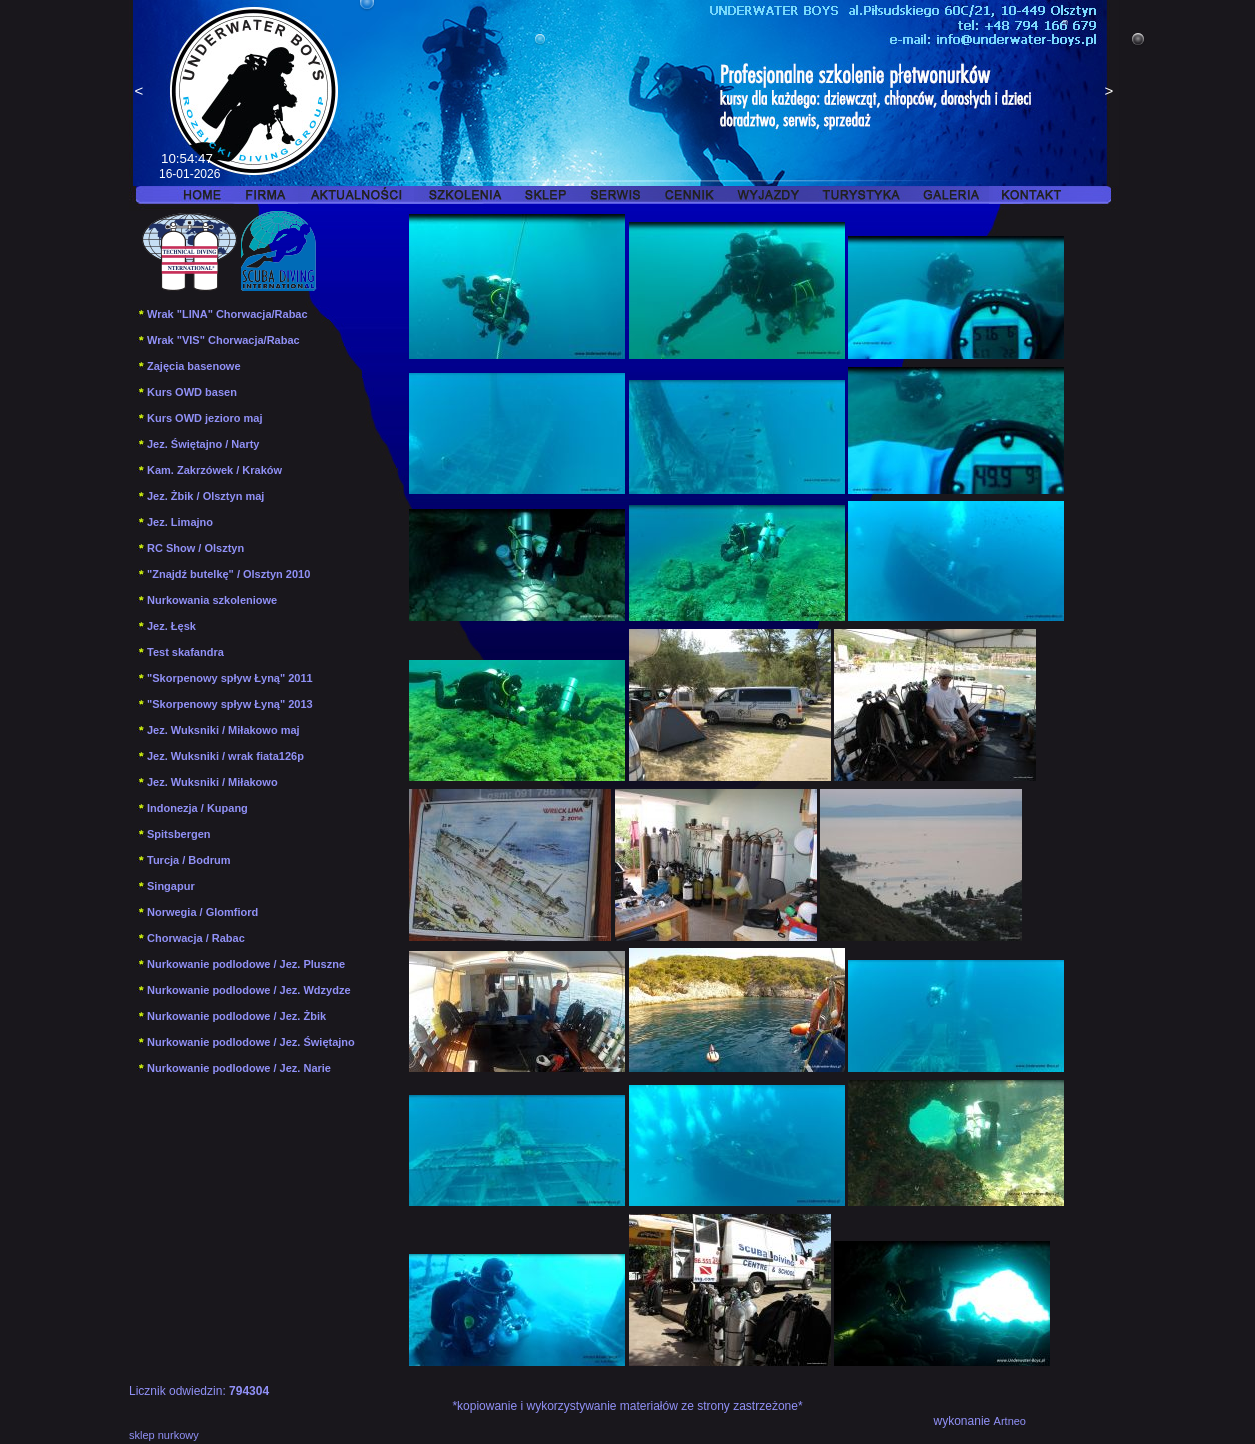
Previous (139, 93)
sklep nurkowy (164, 1435)
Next (1109, 93)
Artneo (1010, 1421)
